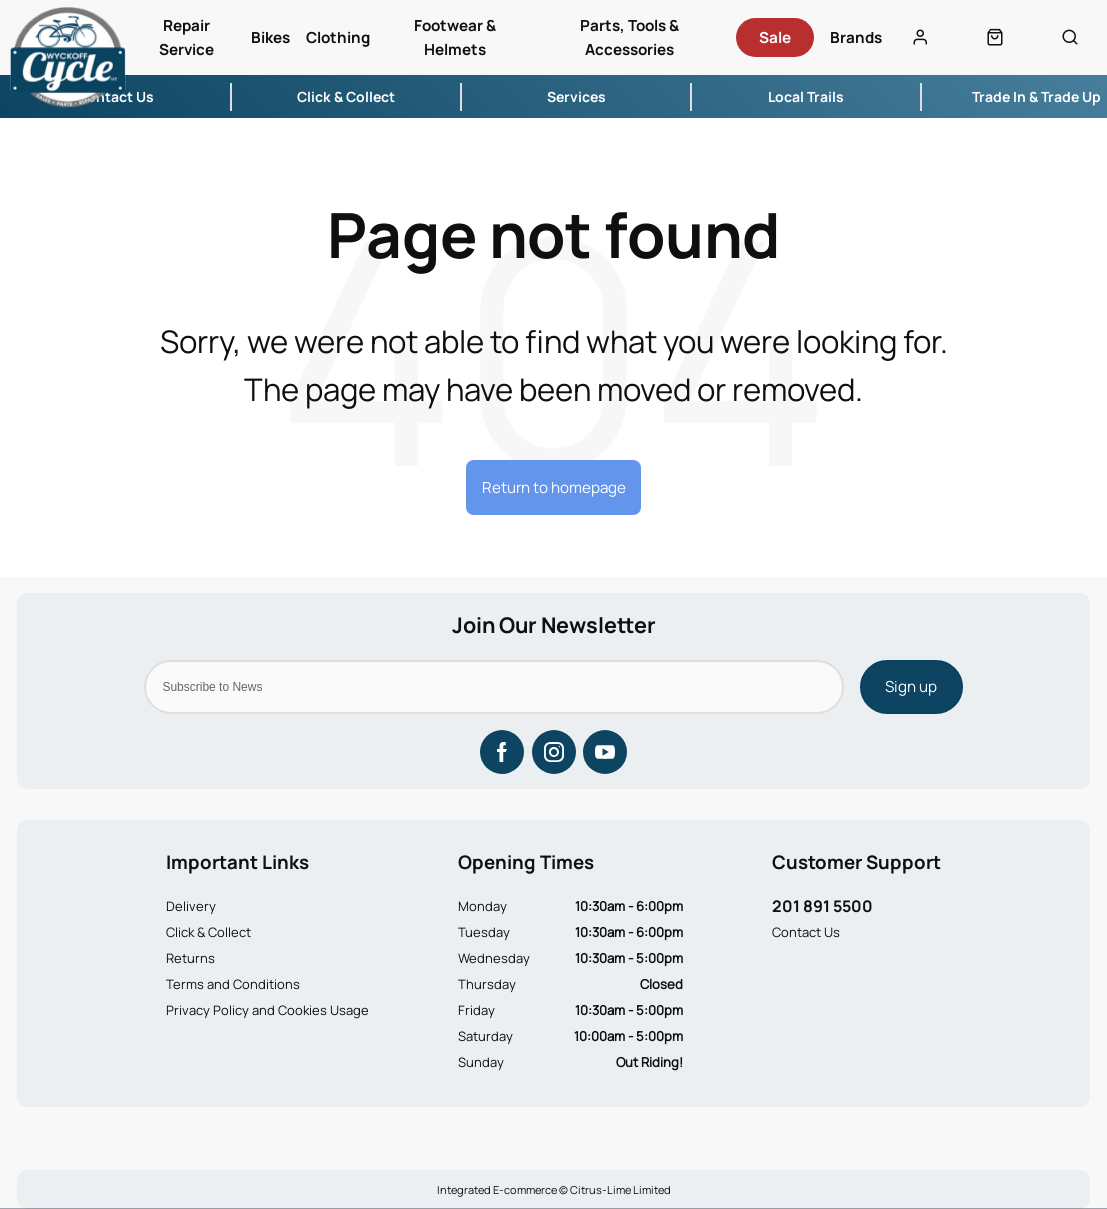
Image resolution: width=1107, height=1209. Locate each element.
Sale (775, 37)
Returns (190, 958)
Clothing (338, 37)
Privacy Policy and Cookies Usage (267, 1010)
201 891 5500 (822, 906)
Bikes (270, 37)
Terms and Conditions (233, 984)
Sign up (911, 686)
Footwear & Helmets (455, 37)
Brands (856, 37)
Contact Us (806, 932)
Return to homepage (554, 487)
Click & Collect (208, 932)
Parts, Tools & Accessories (629, 37)
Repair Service (186, 37)
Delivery (191, 906)
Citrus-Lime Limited (620, 1189)
